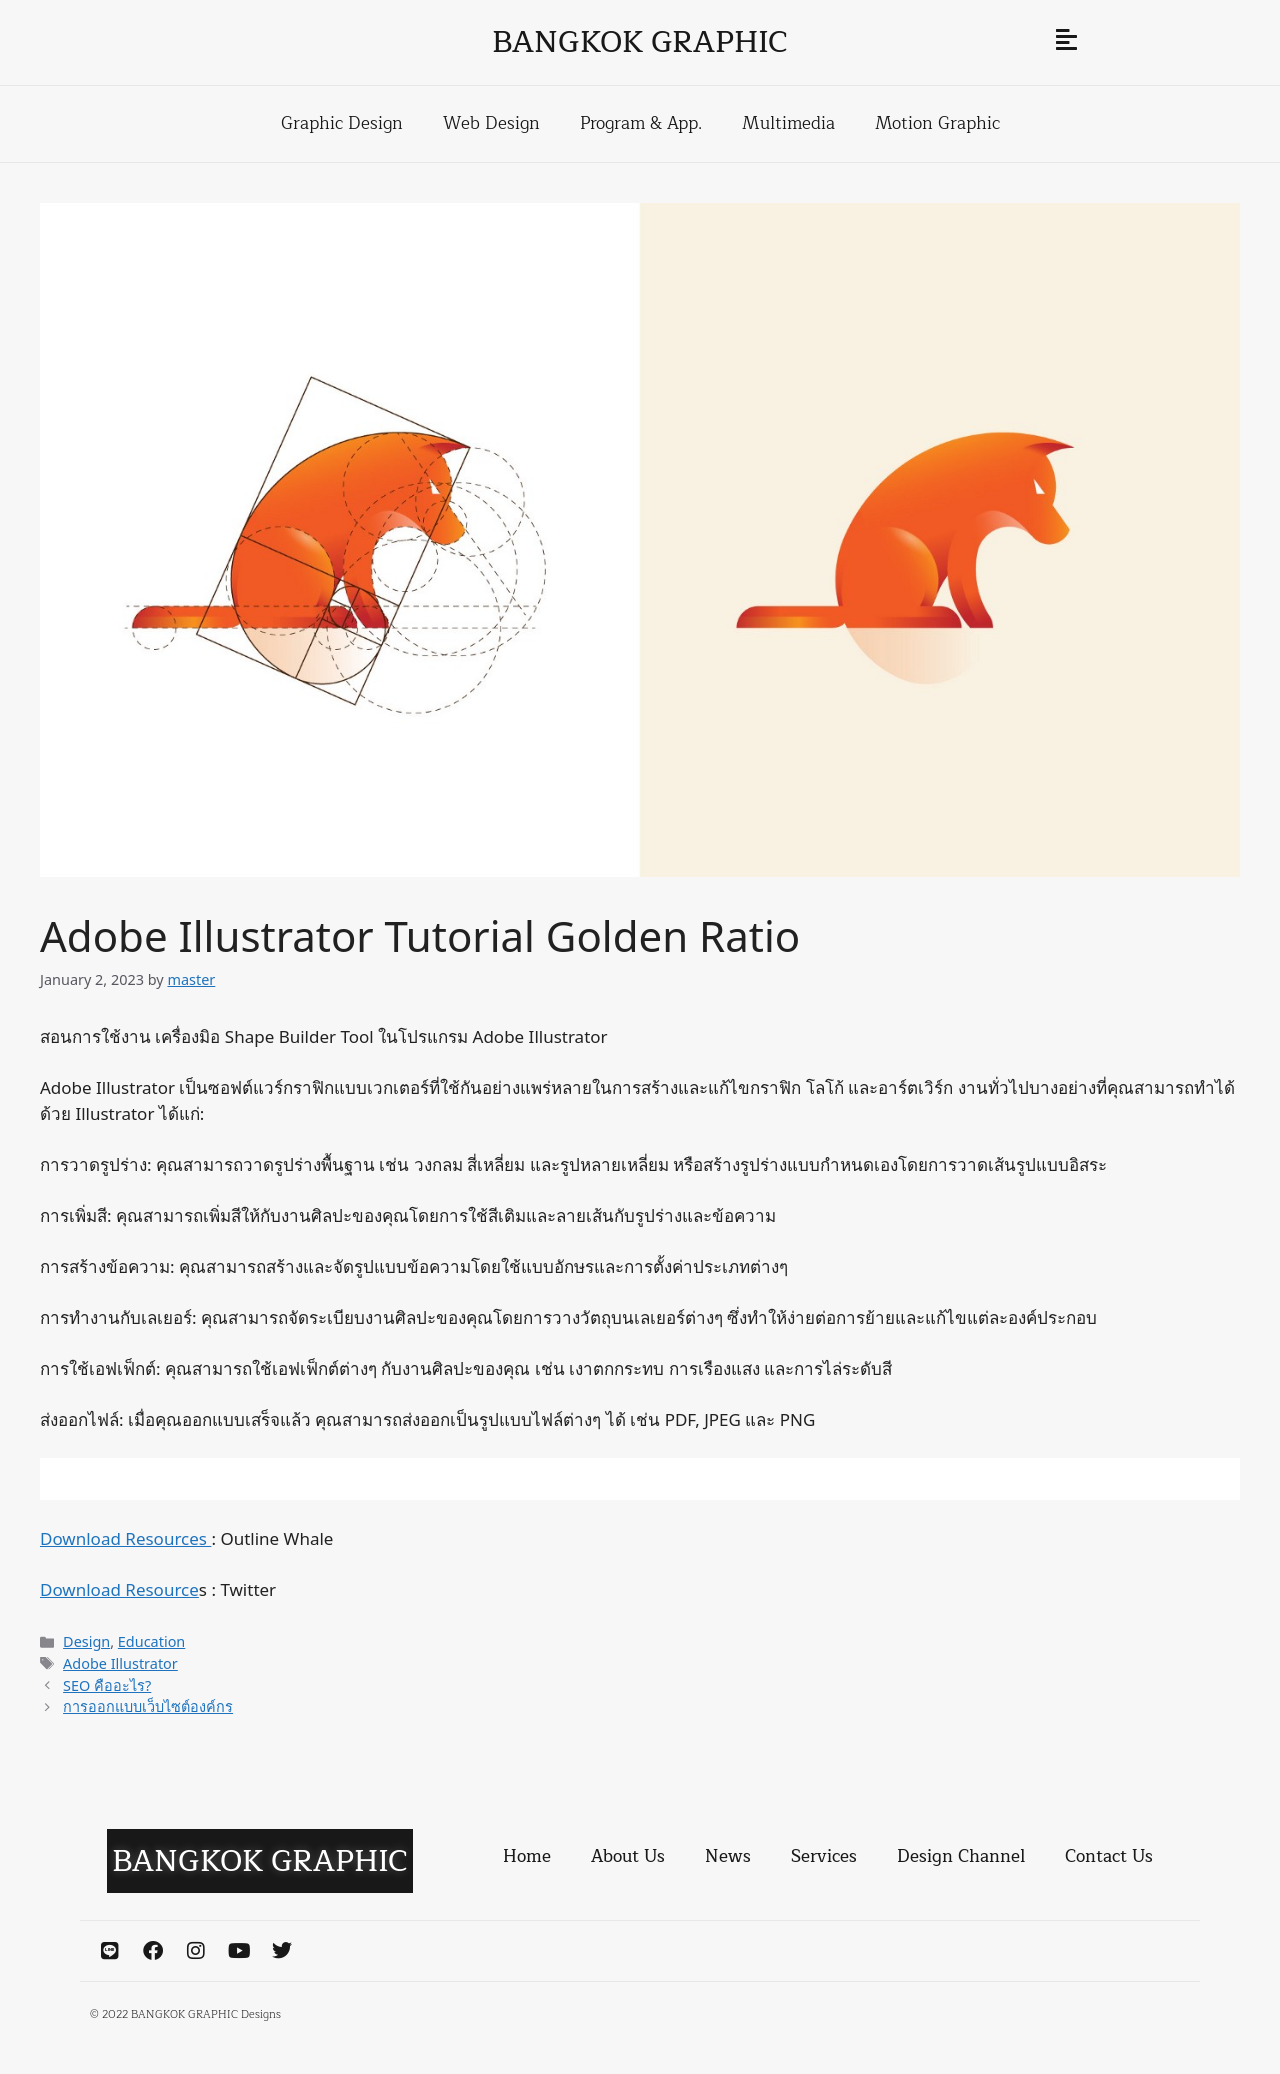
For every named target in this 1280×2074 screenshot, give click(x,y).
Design (86, 1641)
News (728, 1856)
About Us (628, 1856)
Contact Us (1109, 1856)
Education (151, 1641)
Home (527, 1856)
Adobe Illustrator (120, 1663)
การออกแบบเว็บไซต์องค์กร (148, 1706)
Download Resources (125, 1538)
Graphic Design (342, 123)
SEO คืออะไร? (107, 1685)
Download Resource (119, 1589)
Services (824, 1856)
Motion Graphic (937, 123)
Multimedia (788, 123)
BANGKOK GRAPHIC (640, 42)
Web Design (491, 123)
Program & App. (641, 123)
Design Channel (961, 1856)
